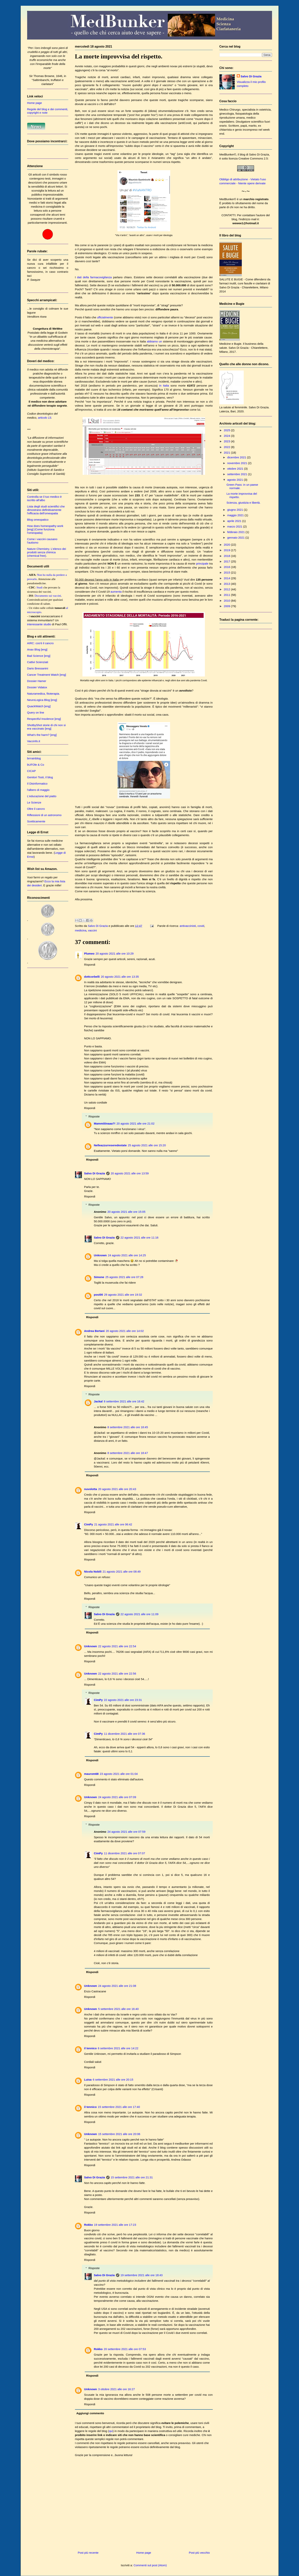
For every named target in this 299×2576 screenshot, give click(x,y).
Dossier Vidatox (37, 687)
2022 (227, 447)
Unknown (100, 1255)
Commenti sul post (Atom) (150, 2565)
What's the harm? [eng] (42, 734)
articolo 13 (44, 417)
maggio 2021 (236, 515)
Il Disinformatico (37, 783)
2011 (227, 594)
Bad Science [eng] (39, 655)
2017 (227, 561)
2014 (227, 578)
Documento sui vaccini (48, 595)
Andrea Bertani (94, 1330)
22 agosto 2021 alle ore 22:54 (117, 1646)
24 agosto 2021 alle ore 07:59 (127, 1831)
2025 (227, 430)
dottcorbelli (92, 976)
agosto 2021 (235, 479)
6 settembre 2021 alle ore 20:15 (113, 2079)
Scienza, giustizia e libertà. (243, 502)
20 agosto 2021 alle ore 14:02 (125, 1330)
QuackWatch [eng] (39, 706)
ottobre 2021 (235, 468)
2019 (227, 550)
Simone (99, 1277)
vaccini (92, 930)
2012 (227, 589)
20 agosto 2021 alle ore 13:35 (120, 976)
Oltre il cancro (36, 808)
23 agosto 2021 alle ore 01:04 (119, 1773)
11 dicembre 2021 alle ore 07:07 (124, 1853)
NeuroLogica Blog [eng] (42, 699)
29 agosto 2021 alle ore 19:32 (123, 1294)
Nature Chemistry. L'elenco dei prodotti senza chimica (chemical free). (46, 552)
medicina (80, 930)
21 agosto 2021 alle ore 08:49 (122, 1571)
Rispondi (89, 964)
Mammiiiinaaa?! (105, 1123)
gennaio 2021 (236, 537)
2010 (227, 600)
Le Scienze (34, 802)
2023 (227, 441)
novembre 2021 (237, 463)
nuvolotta (90, 1489)
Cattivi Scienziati (37, 662)
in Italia (164, 385)
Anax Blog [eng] (37, 649)
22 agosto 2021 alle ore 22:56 (117, 1673)
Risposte (94, 1116)
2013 (227, 583)
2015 (227, 572)
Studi (40, 587)
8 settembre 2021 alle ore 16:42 (124, 1401)
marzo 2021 (235, 526)
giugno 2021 (235, 509)
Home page (143, 2552)
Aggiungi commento (90, 2413)
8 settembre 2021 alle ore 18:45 (128, 1427)
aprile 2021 (234, 521)
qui (111, 2431)
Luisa (88, 2079)
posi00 (98, 1294)
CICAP (31, 771)
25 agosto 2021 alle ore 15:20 (147, 1145)
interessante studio (39, 624)
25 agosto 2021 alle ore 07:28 (124, 1277)
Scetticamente (36, 821)
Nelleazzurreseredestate (110, 1145)
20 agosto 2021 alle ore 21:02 (136, 1123)
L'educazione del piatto (41, 796)
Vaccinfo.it (33, 741)
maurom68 (91, 1773)
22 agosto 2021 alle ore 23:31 (123, 1699)
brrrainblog (34, 758)
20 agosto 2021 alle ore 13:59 (130, 1173)
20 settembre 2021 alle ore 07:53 (125, 2349)
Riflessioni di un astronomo (44, 815)
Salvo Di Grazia (94, 1173)
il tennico (90, 2048)
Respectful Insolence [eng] (44, 718)
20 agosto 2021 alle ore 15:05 (127, 1211)
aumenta (115, 591)
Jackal (98, 1401)
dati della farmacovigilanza (94, 277)
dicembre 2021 (237, 457)
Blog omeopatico (38, 519)
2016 (227, 567)
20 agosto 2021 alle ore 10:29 (115, 953)
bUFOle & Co (35, 764)
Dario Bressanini (37, 668)
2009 (227, 606)
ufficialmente (105, 317)
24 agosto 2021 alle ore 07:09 (117, 1797)
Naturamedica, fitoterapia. (43, 693)
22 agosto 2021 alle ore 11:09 (140, 1614)
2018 (227, 555)
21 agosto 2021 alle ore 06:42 (113, 1524)
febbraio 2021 (236, 532)
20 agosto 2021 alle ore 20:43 (117, 1489)
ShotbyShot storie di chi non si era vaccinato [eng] (46, 726)
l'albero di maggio (38, 789)
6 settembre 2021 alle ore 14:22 (118, 2048)
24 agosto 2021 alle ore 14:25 (127, 1255)
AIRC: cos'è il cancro (40, 643)
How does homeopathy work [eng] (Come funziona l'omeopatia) (45, 529)
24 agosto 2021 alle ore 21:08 (117, 1985)
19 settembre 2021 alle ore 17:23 (115, 2224)
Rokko (88, 2224)
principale (202, 563)
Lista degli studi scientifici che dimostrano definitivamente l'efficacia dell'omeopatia (46, 510)
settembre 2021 (237, 474)
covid (200, 925)
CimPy (88, 1524)
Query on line (35, 712)
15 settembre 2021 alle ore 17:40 (119, 2106)
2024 (227, 435)
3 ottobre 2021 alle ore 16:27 (116, 2389)
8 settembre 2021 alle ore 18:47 (128, 1453)
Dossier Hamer (36, 681)
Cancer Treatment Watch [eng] (46, 674)
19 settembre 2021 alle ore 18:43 (142, 2275)
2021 (227, 452)
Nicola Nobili (93, 1571)
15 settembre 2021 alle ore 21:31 (132, 2177)
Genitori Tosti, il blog (40, 777)
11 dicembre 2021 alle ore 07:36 (124, 1733)
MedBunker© (227, 154)
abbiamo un (154, 341)
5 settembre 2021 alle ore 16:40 (118, 2008)
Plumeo (89, 953)
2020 (227, 544)
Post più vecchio (199, 2552)
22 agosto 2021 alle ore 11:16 (140, 1237)
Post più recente (88, 2552)
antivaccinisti (188, 925)
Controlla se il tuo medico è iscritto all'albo (44, 498)
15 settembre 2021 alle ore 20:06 (119, 2134)
